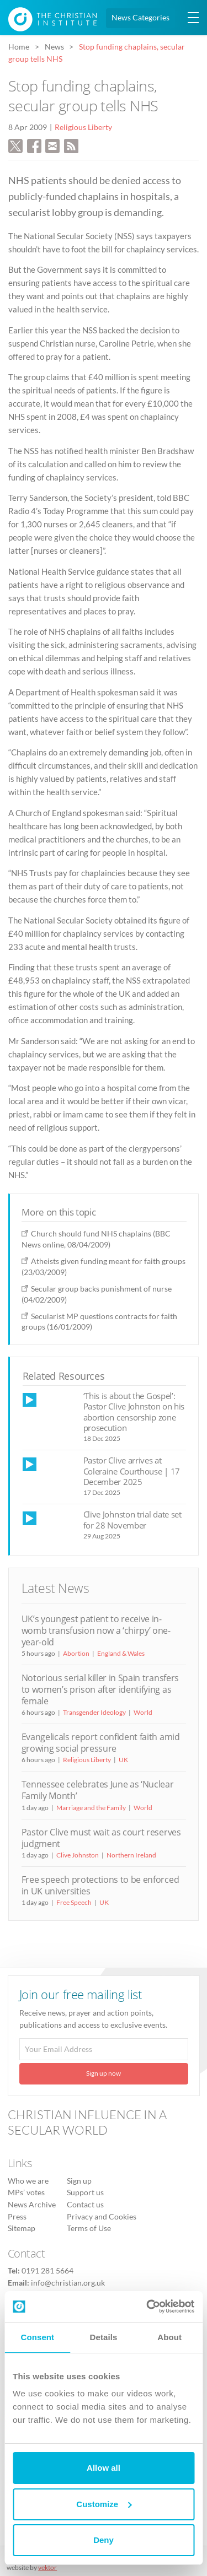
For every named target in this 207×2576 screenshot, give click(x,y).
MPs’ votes (26, 2192)
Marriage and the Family (91, 1807)
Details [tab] (104, 2337)
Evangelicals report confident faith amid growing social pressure (101, 1742)
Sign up (79, 2181)
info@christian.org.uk (68, 2282)
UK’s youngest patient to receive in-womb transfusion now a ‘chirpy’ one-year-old (96, 1630)
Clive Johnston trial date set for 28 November (132, 1519)
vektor (47, 2567)
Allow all (103, 2467)
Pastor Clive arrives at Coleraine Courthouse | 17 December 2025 (132, 1471)
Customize (103, 2504)
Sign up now (103, 2073)
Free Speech (74, 1902)
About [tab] (169, 2337)
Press (17, 2216)
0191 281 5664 (47, 2270)
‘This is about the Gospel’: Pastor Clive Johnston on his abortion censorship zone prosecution (134, 1411)
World (143, 1712)
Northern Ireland (131, 1855)
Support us (85, 2192)
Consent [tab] (37, 2337)
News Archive (32, 2204)
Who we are (28, 2181)
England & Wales (121, 1653)
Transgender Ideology (94, 1712)
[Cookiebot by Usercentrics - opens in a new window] (147, 2306)
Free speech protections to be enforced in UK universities (100, 1885)
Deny (103, 2540)
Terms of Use (89, 2228)
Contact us (85, 2204)
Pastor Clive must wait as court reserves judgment (101, 1838)
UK (123, 1760)
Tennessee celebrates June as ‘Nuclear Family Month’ (98, 1790)
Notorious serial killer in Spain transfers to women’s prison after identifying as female (100, 1689)
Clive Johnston (77, 1855)
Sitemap (21, 2228)
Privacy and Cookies (101, 2216)
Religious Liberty (83, 127)
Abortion (76, 1653)
